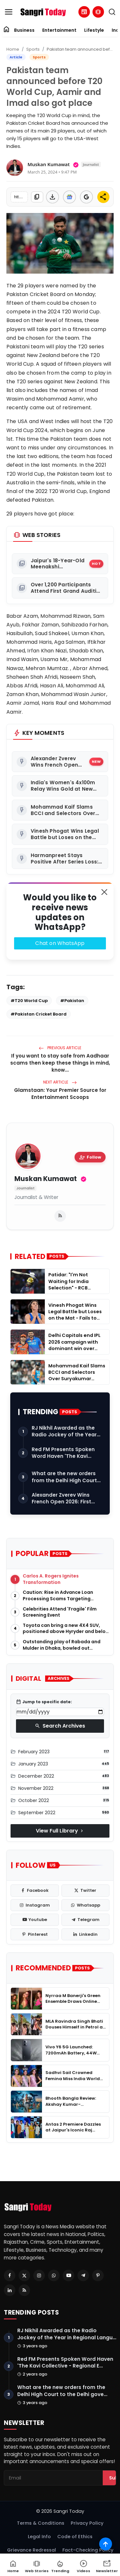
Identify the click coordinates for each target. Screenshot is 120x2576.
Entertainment (59, 30)
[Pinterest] (98, 2275)
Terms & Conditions (40, 2523)
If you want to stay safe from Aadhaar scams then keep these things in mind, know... (60, 1062)
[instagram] (35, 1905)
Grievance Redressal (31, 2550)
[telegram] (85, 1920)
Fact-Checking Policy (87, 2550)
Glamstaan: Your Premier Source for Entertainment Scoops (60, 1094)
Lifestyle (94, 30)
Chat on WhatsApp (59, 943)
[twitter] (85, 1890)
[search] (112, 12)
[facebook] (35, 1890)
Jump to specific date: (44, 1702)
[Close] (104, 892)
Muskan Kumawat (45, 1179)
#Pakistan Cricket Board (39, 1014)
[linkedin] (85, 1934)
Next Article (60, 1082)
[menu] (8, 12)
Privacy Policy (87, 2523)
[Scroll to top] (105, 2544)
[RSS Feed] (24, 2290)
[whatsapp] (85, 1905)
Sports (33, 49)
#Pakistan (72, 1001)
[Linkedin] (9, 2290)
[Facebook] (9, 2275)
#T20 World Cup (29, 1001)
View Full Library (60, 1830)
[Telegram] (83, 2275)
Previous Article (60, 1047)
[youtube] (35, 1920)
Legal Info (39, 2536)
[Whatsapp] (54, 2275)
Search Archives (60, 1726)
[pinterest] (35, 1934)
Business (24, 30)
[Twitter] (24, 2275)
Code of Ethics (74, 2536)
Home (12, 49)
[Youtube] (68, 2275)
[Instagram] (39, 2275)
